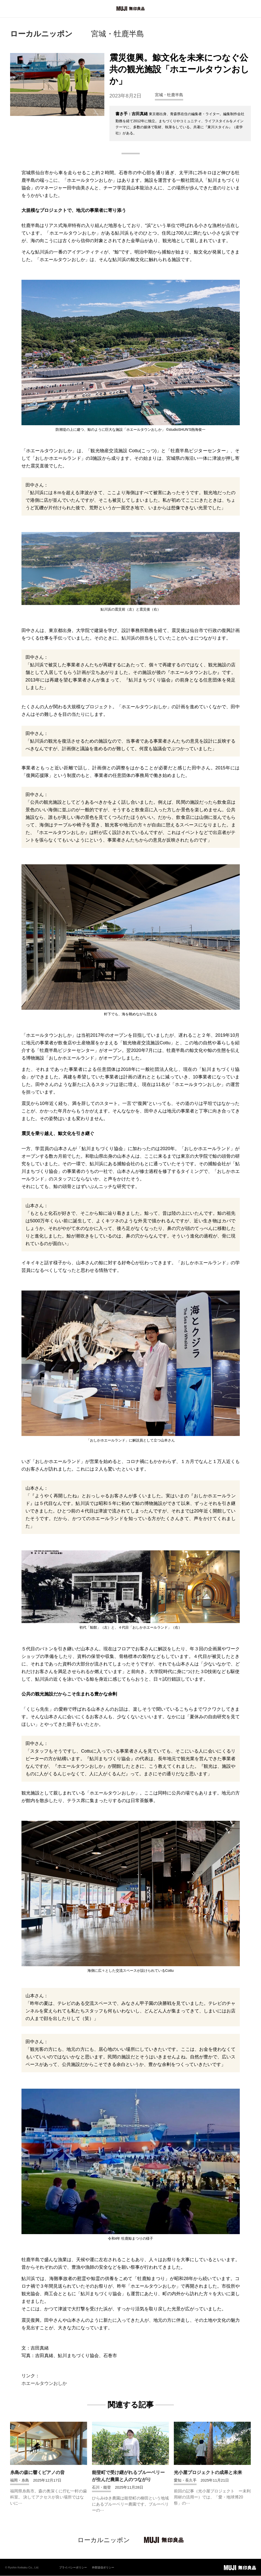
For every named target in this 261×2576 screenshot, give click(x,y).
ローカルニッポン (41, 34)
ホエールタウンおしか (44, 2383)
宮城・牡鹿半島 (117, 34)
